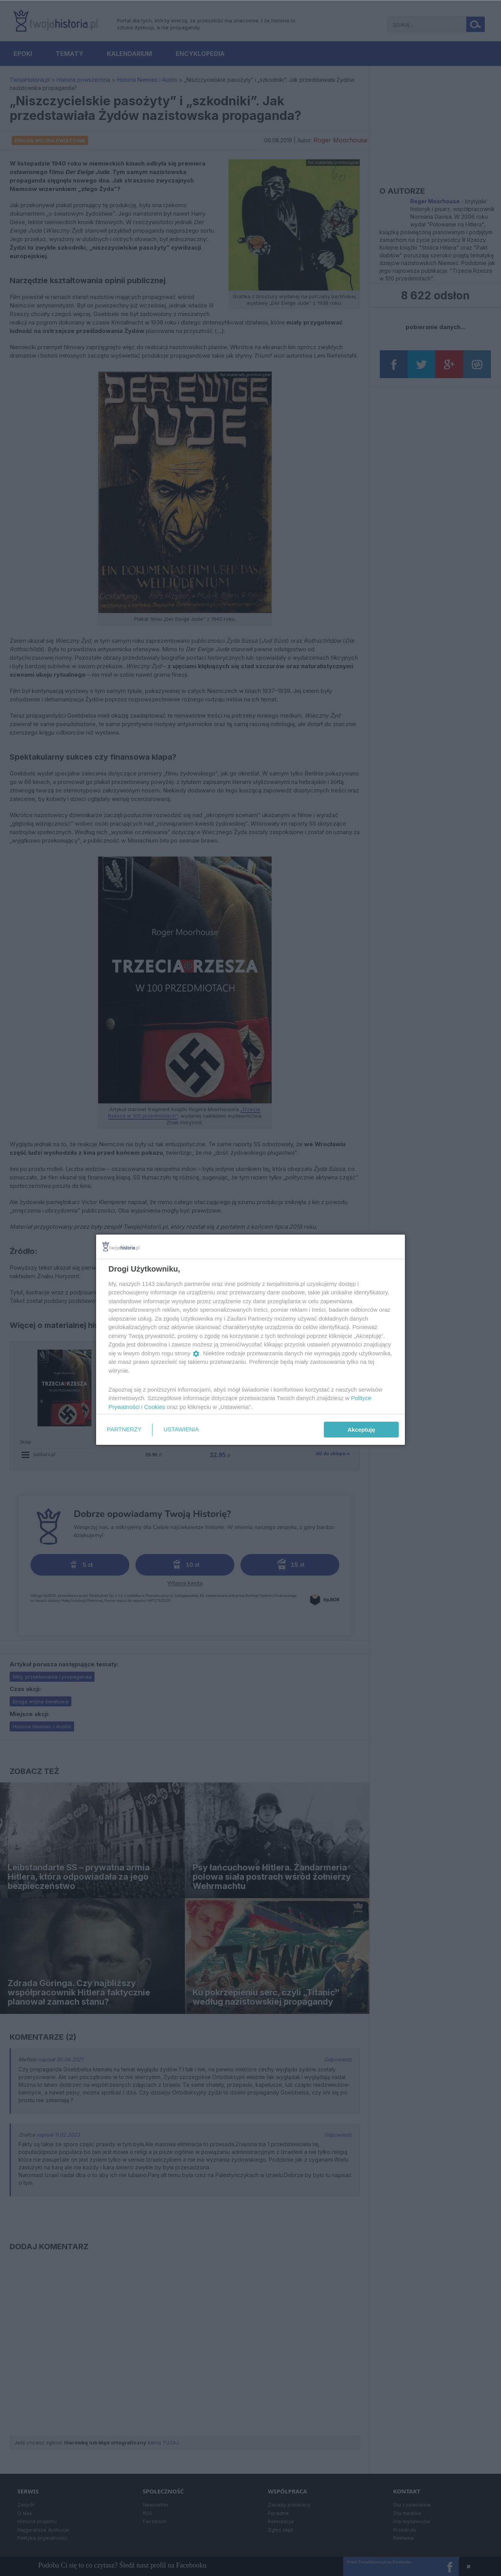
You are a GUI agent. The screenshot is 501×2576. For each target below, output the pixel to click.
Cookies (154, 1407)
